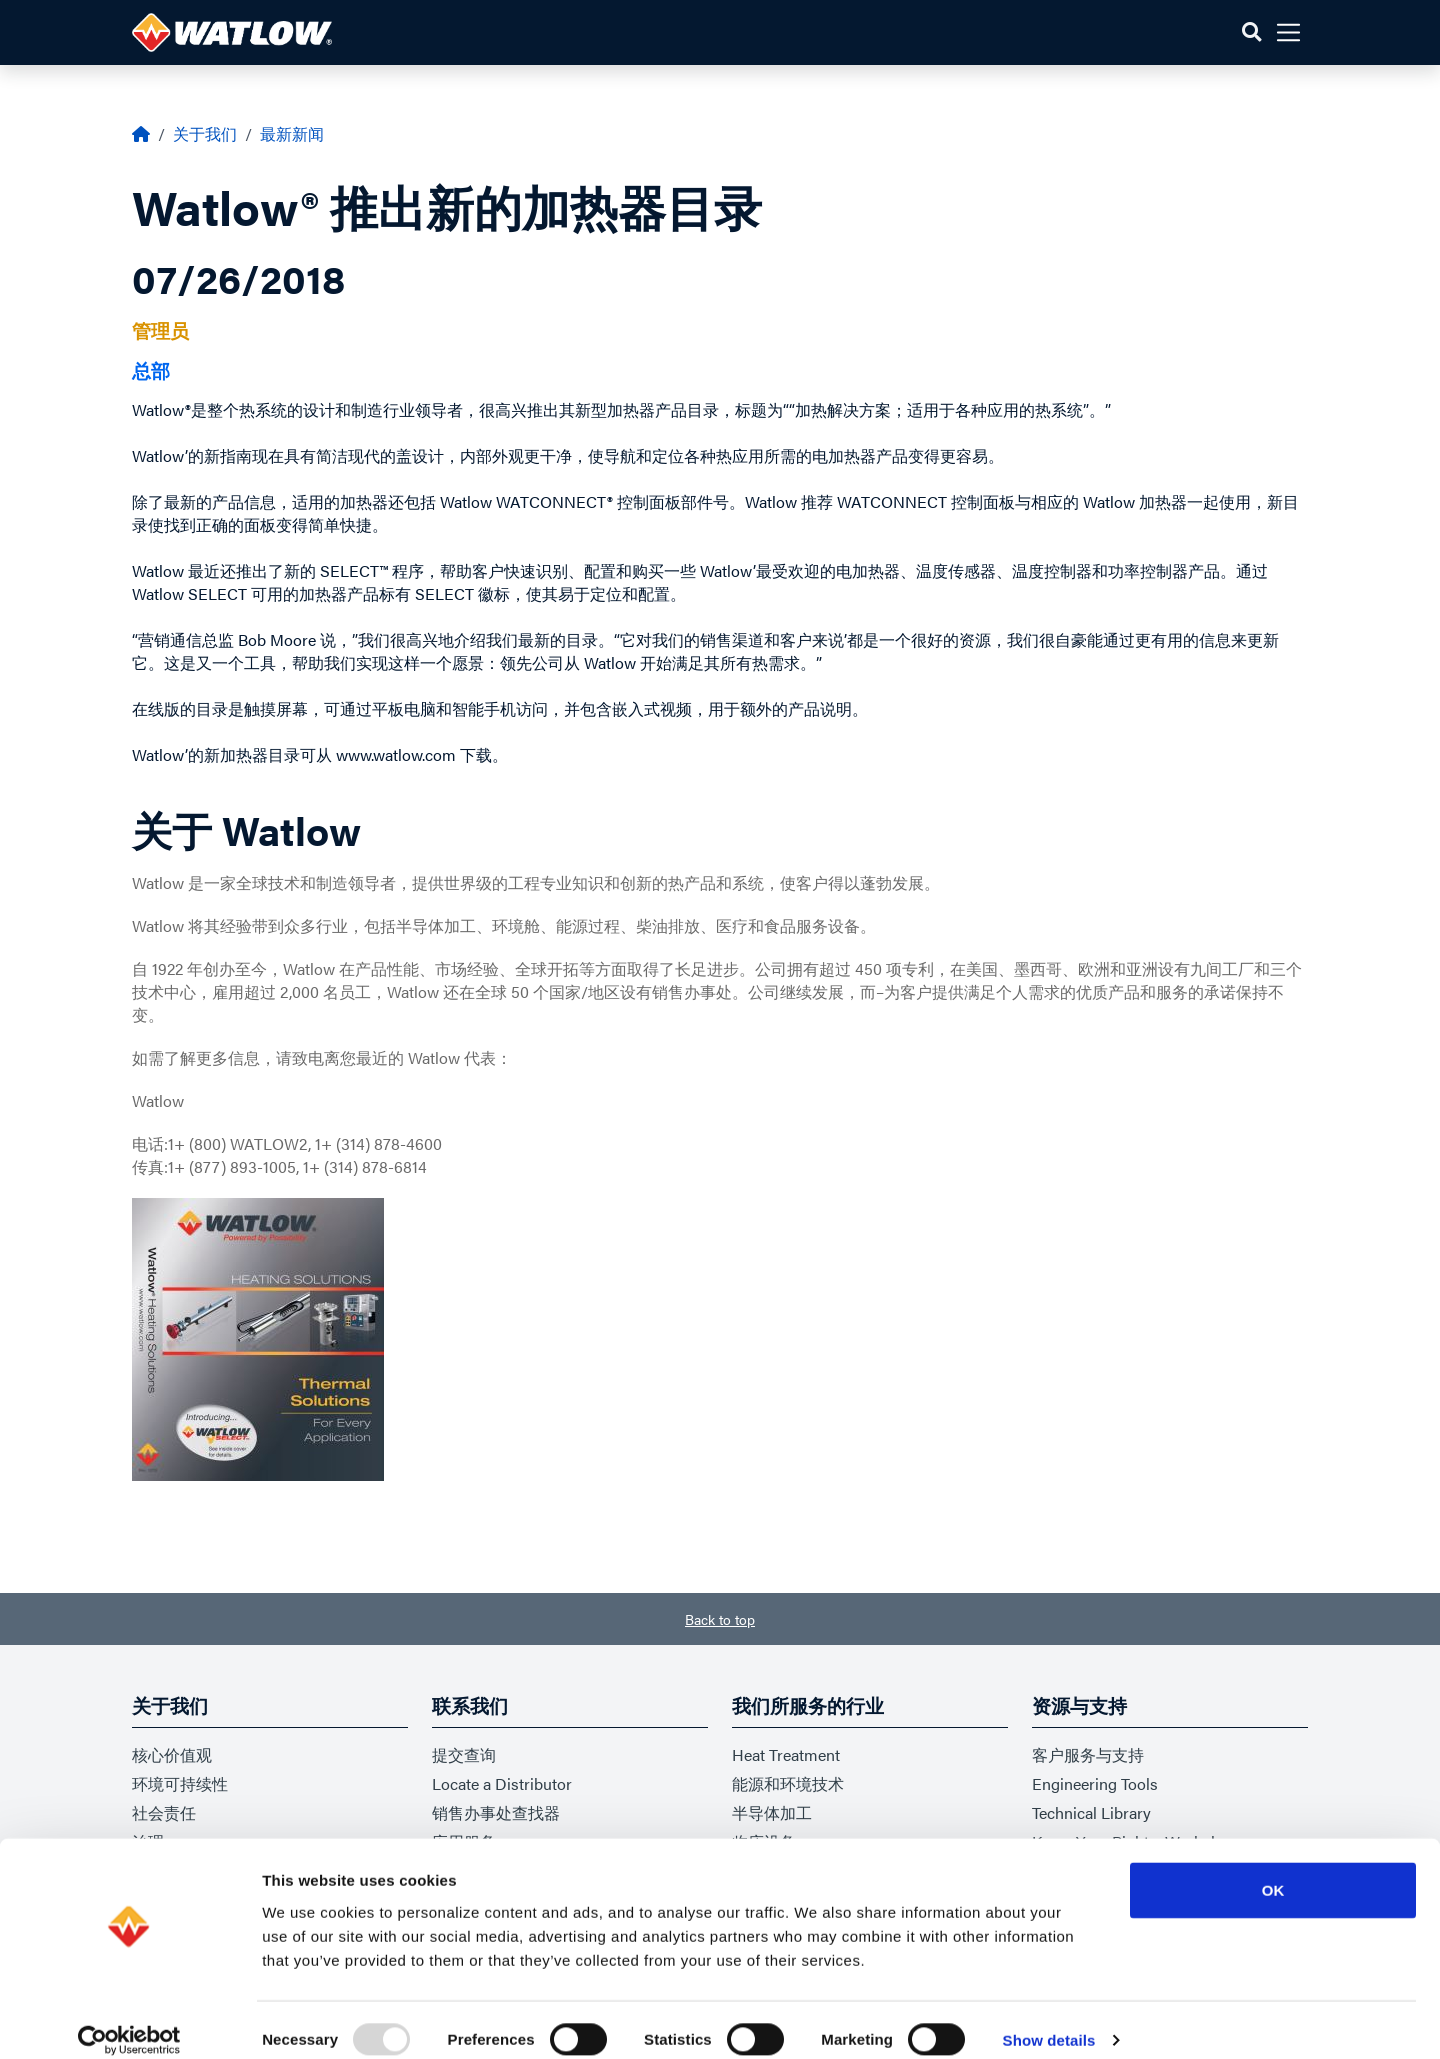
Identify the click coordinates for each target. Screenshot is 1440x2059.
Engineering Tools (1095, 1783)
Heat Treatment (786, 1754)
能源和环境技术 (788, 1783)
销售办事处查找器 (496, 1812)
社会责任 (164, 1812)
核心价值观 (172, 1754)
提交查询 (464, 1754)
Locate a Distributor (502, 1783)
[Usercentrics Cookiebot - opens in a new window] (129, 2020)
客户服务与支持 (1088, 1754)
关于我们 (205, 133)
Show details (1049, 2019)
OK (1273, 1869)
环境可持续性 (180, 1783)
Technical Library (1091, 1812)
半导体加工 (772, 1812)
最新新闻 (292, 133)
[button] (1251, 32)
